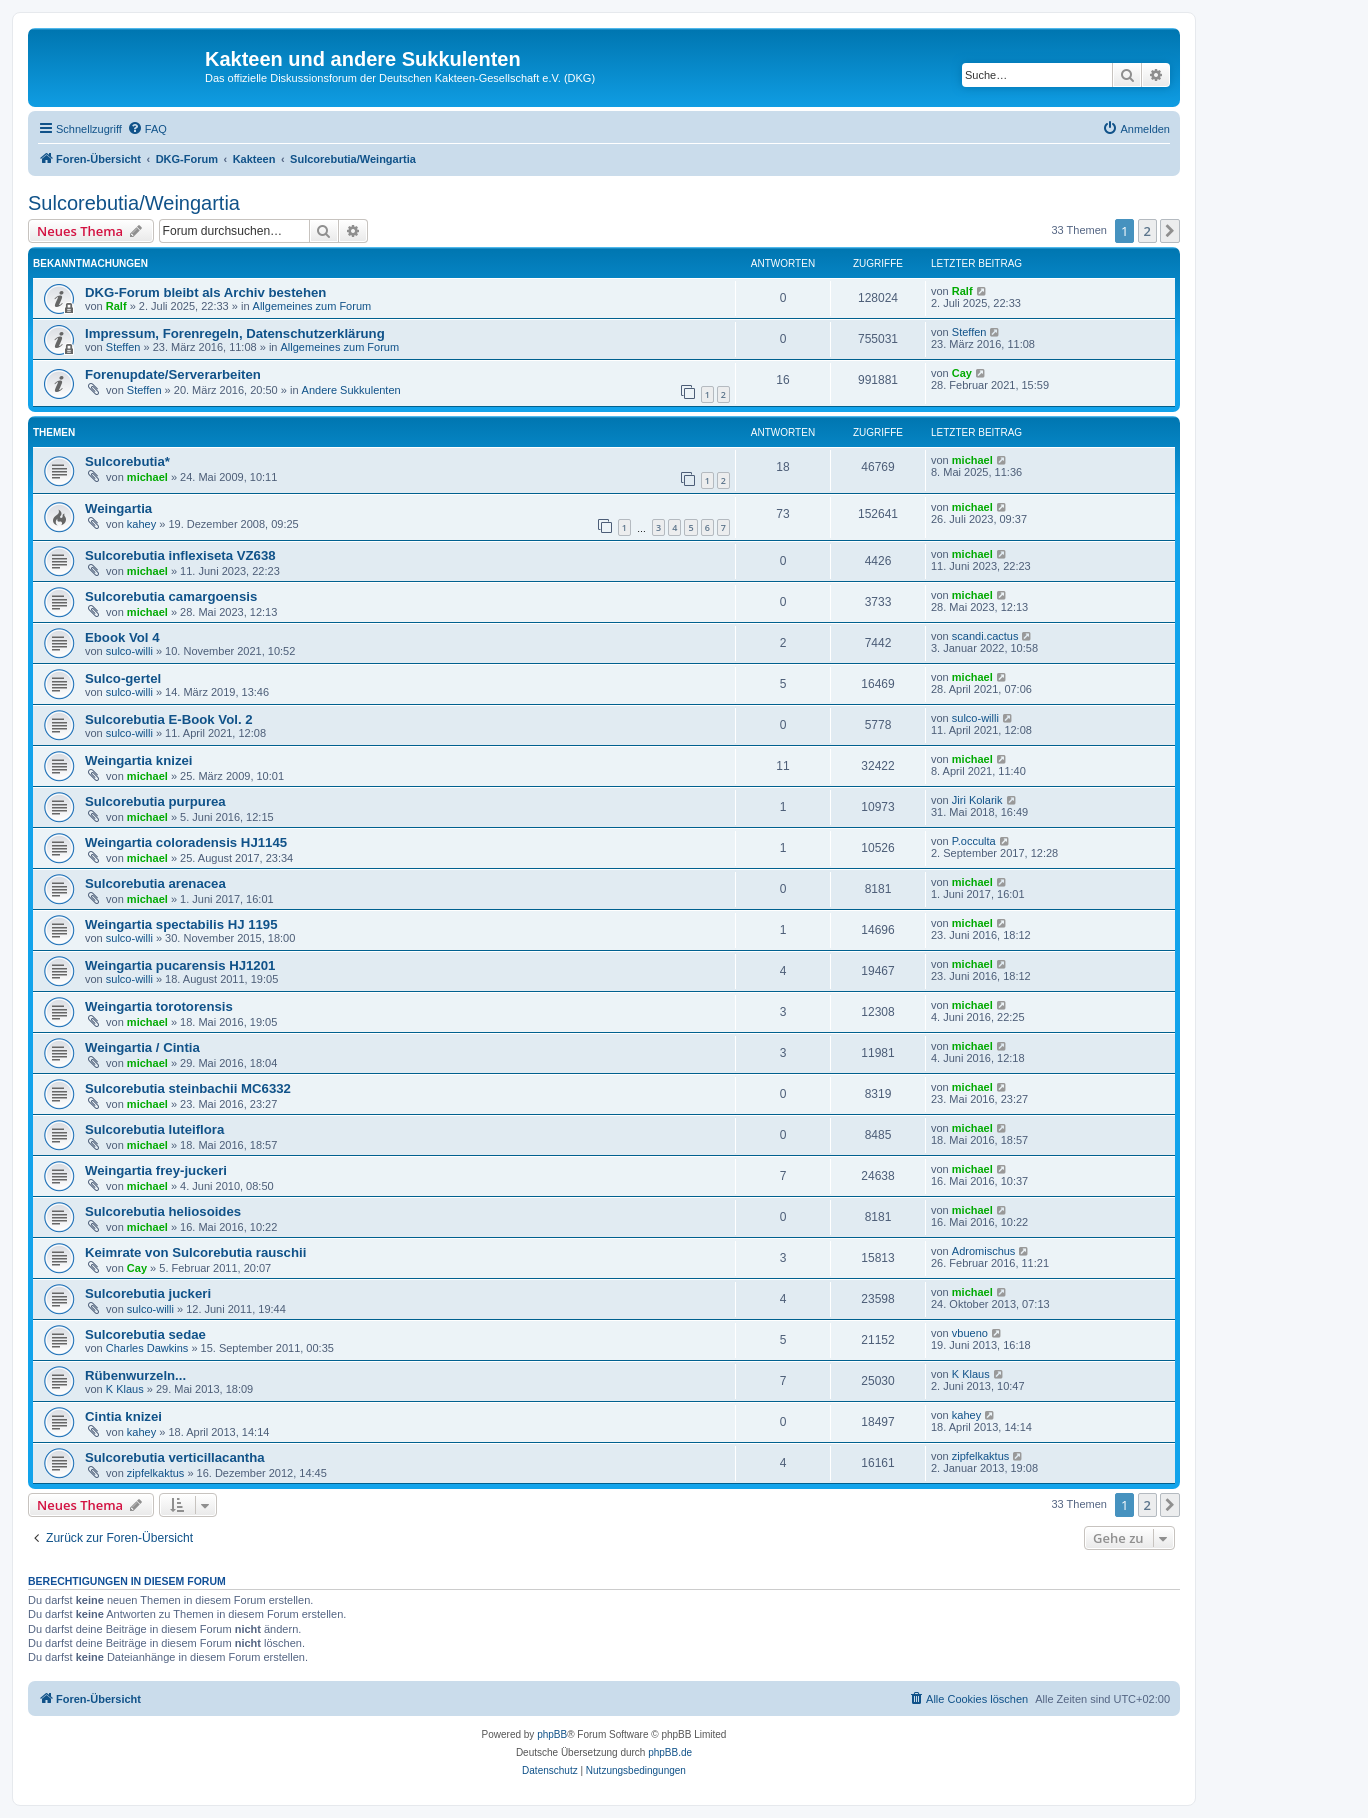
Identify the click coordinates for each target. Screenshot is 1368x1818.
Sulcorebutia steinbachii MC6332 (188, 1088)
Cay (962, 373)
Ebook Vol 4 (122, 637)
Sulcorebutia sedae (145, 1334)
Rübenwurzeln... (135, 1375)
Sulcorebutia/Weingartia (134, 203)
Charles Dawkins (147, 1348)
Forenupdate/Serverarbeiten (173, 374)
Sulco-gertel (123, 678)
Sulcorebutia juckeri (148, 1293)
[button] (1170, 231)
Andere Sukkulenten (351, 390)
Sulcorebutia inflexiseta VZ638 (180, 555)
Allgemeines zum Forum (312, 306)
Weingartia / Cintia (142, 1047)
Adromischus (984, 1251)
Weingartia (118, 508)
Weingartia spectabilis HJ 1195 (181, 924)
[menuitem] (147, 129)
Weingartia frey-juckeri (156, 1170)
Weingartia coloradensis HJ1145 (186, 842)
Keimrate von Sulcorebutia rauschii (195, 1252)
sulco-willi (129, 651)
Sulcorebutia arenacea (155, 883)
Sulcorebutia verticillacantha (175, 1457)
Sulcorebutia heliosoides (163, 1211)
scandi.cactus (985, 636)
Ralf (116, 306)
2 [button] (1147, 231)
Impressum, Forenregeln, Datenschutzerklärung (235, 333)
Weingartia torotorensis (159, 1006)
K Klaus (125, 1389)
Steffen (123, 347)
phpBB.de (670, 1752)
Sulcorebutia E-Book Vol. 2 (169, 719)
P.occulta (974, 841)
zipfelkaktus (155, 1473)
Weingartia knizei (138, 760)
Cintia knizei (123, 1416)
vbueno (970, 1333)
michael (147, 477)
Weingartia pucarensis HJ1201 (180, 965)
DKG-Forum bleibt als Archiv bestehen (205, 292)
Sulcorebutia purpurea (155, 801)
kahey (141, 524)
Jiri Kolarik (977, 800)
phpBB (552, 1734)
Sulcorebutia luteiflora (154, 1129)
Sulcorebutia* (127, 461)
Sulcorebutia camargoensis (171, 596)
